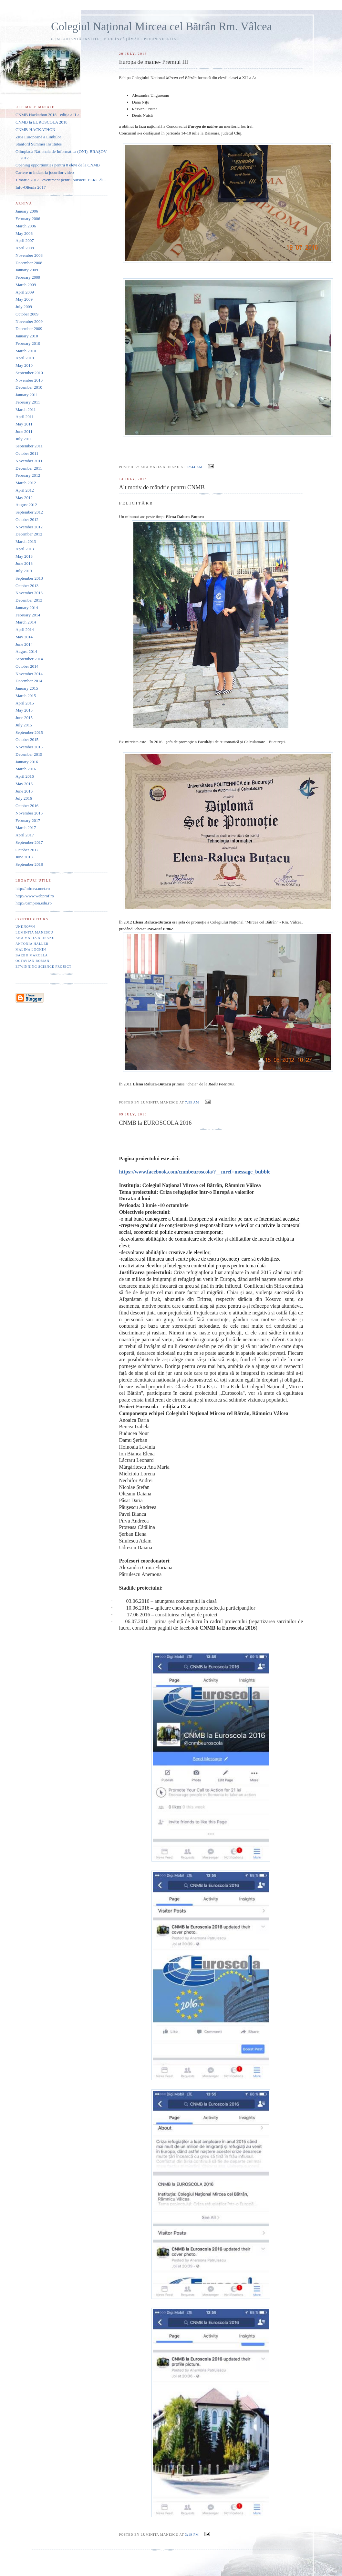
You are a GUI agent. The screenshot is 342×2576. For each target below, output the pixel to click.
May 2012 (24, 497)
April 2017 (25, 835)
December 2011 (29, 468)
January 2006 (27, 211)
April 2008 (25, 247)
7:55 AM (192, 1102)
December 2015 (29, 754)
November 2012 (29, 526)
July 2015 (24, 725)
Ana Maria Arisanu (35, 938)
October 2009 (27, 314)
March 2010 (26, 350)
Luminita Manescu (34, 932)
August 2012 (26, 504)
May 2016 (24, 783)
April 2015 (25, 703)
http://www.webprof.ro (35, 896)
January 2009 (27, 269)
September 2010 (29, 372)
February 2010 (28, 343)
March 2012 (26, 482)
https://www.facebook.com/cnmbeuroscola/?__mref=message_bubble (194, 1171)
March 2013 (26, 541)
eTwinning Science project (43, 966)
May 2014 (24, 636)
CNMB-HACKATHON (36, 129)
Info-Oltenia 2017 (31, 187)
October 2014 (27, 666)
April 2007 (25, 240)
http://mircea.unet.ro (33, 888)
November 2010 (29, 380)
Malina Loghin (31, 949)
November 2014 (29, 673)
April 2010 (25, 357)
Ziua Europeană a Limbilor (38, 137)
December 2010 (29, 387)
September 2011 (29, 446)
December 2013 (29, 600)
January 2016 (27, 761)
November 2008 (29, 255)
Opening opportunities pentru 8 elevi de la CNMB (58, 165)
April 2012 (25, 490)
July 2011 (24, 438)
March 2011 (26, 409)
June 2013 (24, 563)
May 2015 (24, 710)
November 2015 (29, 746)
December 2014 (29, 680)
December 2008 (29, 262)
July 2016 (24, 798)
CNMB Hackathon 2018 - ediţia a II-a (47, 114)
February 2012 (28, 475)
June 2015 (24, 717)
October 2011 (27, 453)
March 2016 (26, 768)
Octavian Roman (32, 961)
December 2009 (29, 328)
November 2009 (29, 321)
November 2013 (29, 592)
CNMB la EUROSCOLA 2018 (41, 122)
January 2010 (27, 336)
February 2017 (28, 820)
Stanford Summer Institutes (39, 144)
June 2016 (24, 791)
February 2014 (28, 615)
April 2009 (25, 292)
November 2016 (29, 813)
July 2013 (24, 570)
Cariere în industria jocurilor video (45, 172)
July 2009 (24, 306)
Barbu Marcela (32, 955)
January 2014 (27, 607)
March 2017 (26, 827)
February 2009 (28, 277)
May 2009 (24, 299)
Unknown (25, 926)
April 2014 (25, 629)
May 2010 (24, 365)
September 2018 (29, 864)
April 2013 (25, 548)
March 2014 (26, 622)
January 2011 (27, 394)
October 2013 (27, 585)
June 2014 (24, 644)
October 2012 (27, 519)
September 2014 (29, 658)
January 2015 (27, 688)
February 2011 (28, 402)
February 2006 (28, 218)
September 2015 (29, 732)
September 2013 (29, 578)
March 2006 (26, 226)
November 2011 (29, 460)
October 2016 (27, 805)
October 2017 (27, 849)
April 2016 (25, 776)
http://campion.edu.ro (34, 903)
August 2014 (26, 651)
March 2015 (26, 695)
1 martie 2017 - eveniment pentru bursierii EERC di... (61, 179)
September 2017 (29, 842)
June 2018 (24, 856)
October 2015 (27, 739)
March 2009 (26, 284)
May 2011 (24, 424)
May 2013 (24, 556)
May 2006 (24, 233)
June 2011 (24, 431)
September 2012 (29, 512)
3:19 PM (192, 2534)
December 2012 (29, 534)
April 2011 (25, 416)
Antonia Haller (32, 943)
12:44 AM (194, 467)
